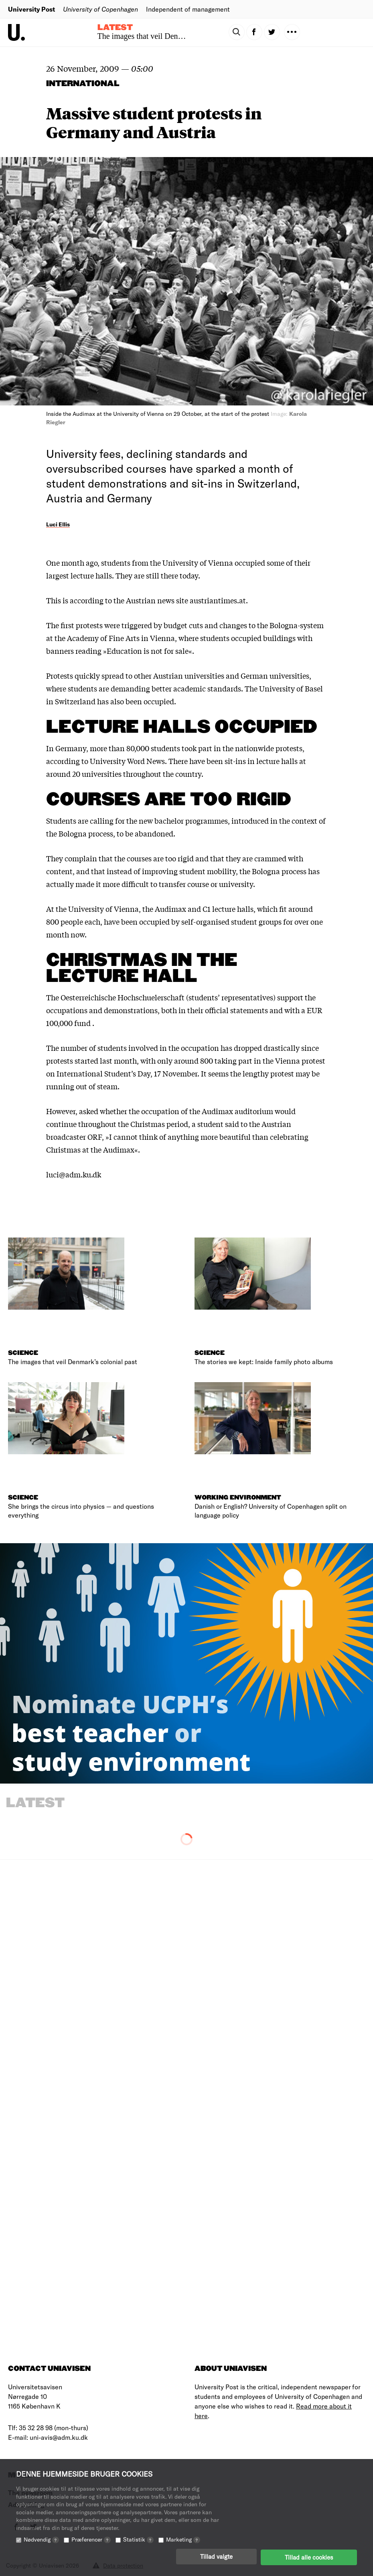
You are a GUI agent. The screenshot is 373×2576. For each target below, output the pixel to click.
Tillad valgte (216, 2558)
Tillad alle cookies (309, 2558)
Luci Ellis (58, 524)
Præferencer (91, 2541)
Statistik (138, 2541)
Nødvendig (41, 2541)
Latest (115, 27)
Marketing (183, 2541)
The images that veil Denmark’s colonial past (170, 36)
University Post (31, 9)
